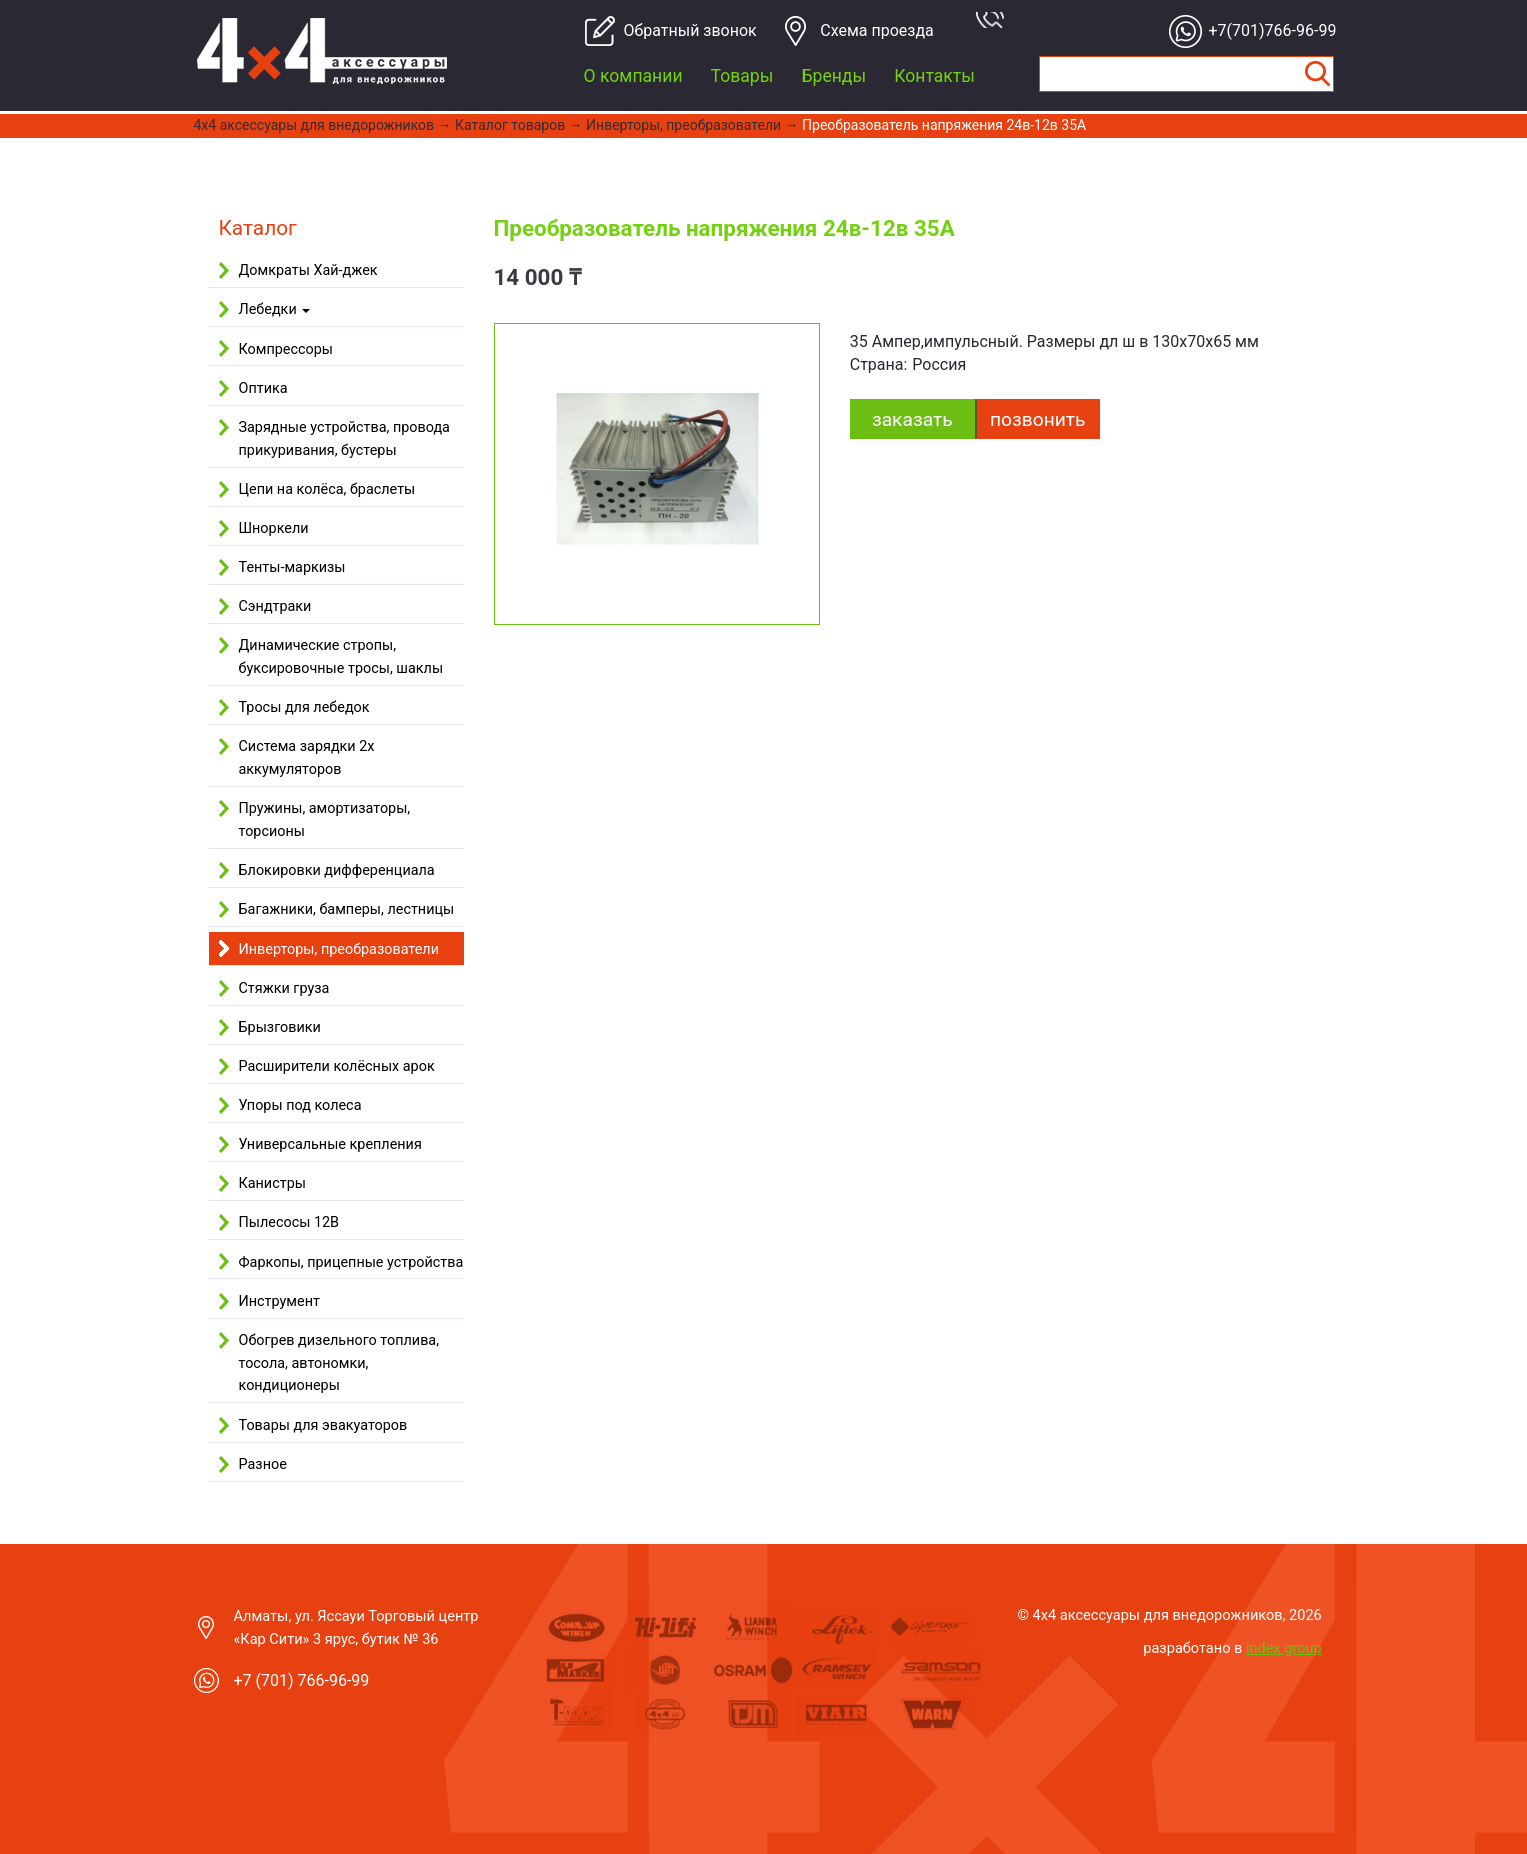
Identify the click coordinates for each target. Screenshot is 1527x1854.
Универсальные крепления (330, 1144)
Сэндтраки (275, 606)
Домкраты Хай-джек (308, 270)
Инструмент (279, 1301)
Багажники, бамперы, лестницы (347, 909)
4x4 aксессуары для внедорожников (314, 125)
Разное (263, 1464)
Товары (742, 76)
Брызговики (280, 1027)
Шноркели (274, 528)
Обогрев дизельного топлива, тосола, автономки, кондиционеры (339, 1363)
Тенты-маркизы (292, 567)
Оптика (263, 388)
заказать (912, 419)
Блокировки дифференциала (337, 870)
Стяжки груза (284, 988)
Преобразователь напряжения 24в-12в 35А (944, 125)
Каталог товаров (510, 125)
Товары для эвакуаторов (323, 1425)
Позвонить (1037, 419)
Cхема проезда (877, 30)
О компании (633, 76)
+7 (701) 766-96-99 (302, 1680)
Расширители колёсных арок (337, 1066)
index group (1284, 1648)
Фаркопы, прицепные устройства (351, 1262)
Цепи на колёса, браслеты (327, 489)
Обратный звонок (682, 30)
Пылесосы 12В (289, 1222)
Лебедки (275, 309)
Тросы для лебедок (304, 707)
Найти (1318, 74)
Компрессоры (286, 349)
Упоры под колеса (300, 1105)
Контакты (934, 76)
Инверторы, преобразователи (683, 125)
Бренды (833, 76)
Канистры (272, 1183)
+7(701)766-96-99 (1267, 30)
